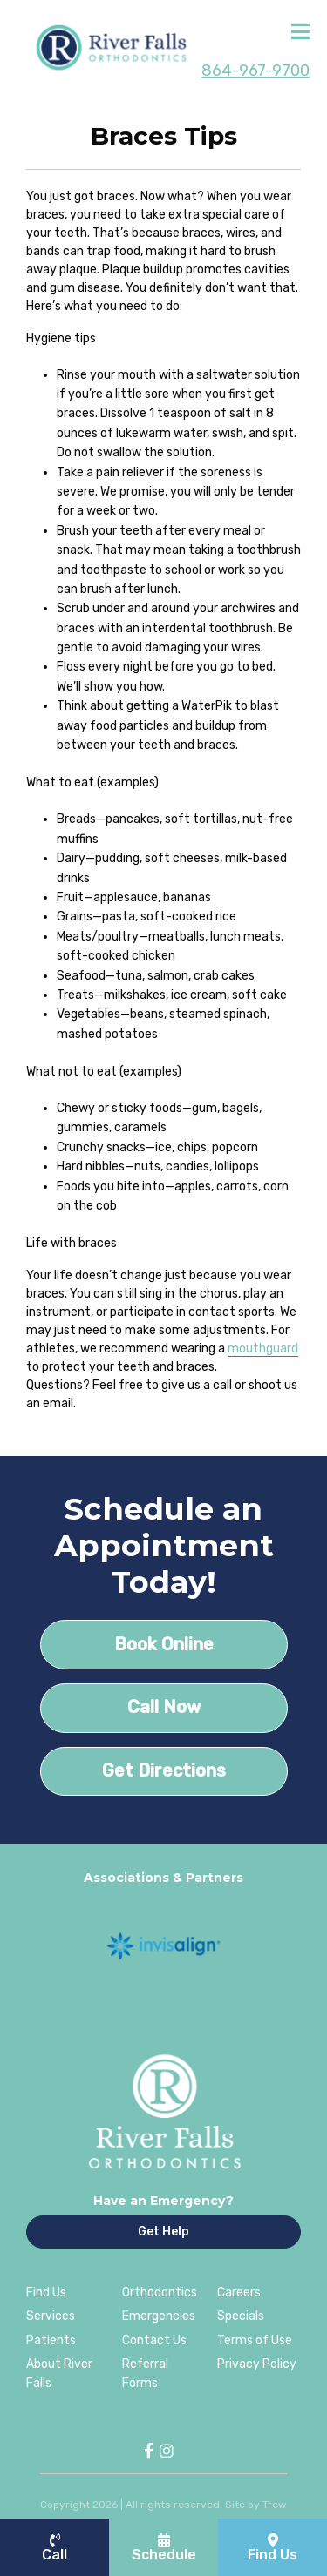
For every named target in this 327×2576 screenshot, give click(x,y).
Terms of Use (254, 2340)
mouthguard (263, 1348)
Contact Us (154, 2340)
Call (54, 2548)
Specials (240, 2316)
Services (50, 2316)
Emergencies (158, 2316)
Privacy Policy (256, 2364)
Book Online (164, 1644)
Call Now (164, 1706)
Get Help (163, 2231)
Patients (51, 2340)
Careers (239, 2292)
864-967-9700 (255, 71)
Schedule (164, 2548)
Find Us (46, 2292)
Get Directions (164, 1770)
